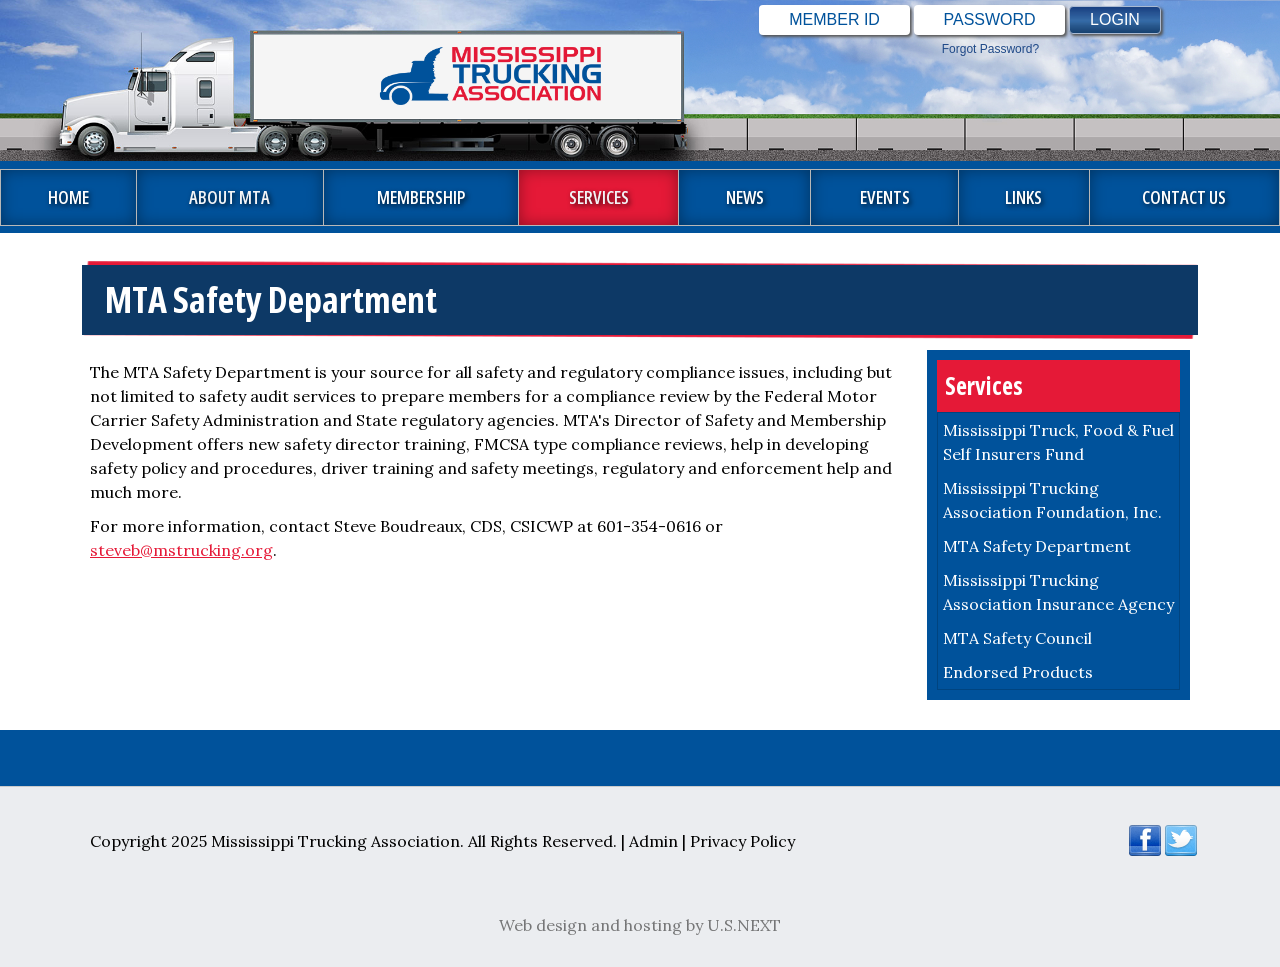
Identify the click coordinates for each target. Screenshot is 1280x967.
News (745, 197)
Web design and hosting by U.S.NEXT (640, 925)
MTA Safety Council (1017, 638)
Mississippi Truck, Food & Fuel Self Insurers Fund (1058, 442)
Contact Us (1184, 197)
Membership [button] (421, 197)
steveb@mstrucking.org (181, 550)
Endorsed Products (1018, 672)
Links (1023, 197)
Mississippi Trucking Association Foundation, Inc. (1052, 500)
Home (68, 197)
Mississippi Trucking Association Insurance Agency (1058, 592)
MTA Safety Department (1037, 546)
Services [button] (599, 197)
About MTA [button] (229, 197)
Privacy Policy (742, 841)
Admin (653, 841)
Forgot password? (990, 49)
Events (885, 197)
